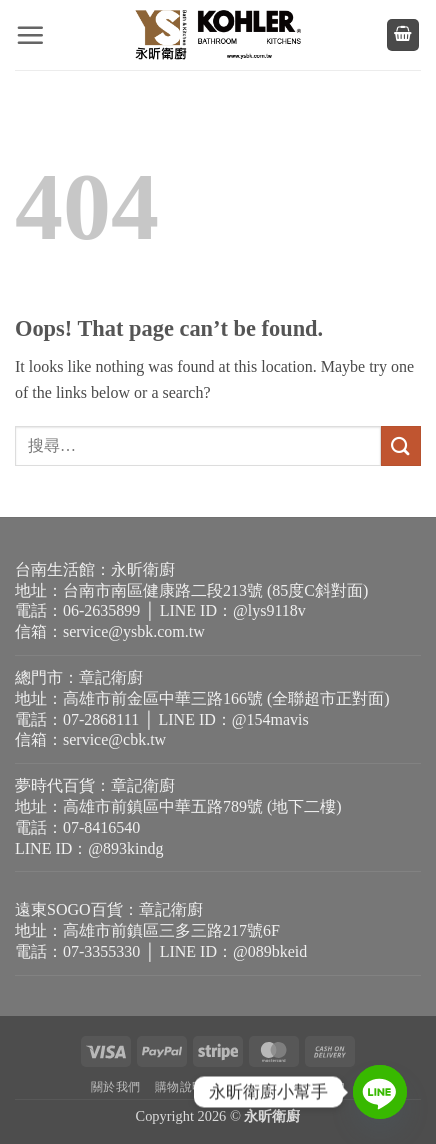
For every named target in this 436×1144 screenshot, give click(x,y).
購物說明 (180, 1087)
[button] (30, 35)
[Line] (380, 1092)
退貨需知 (320, 1087)
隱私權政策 (249, 1087)
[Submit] (401, 445)
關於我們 (116, 1087)
